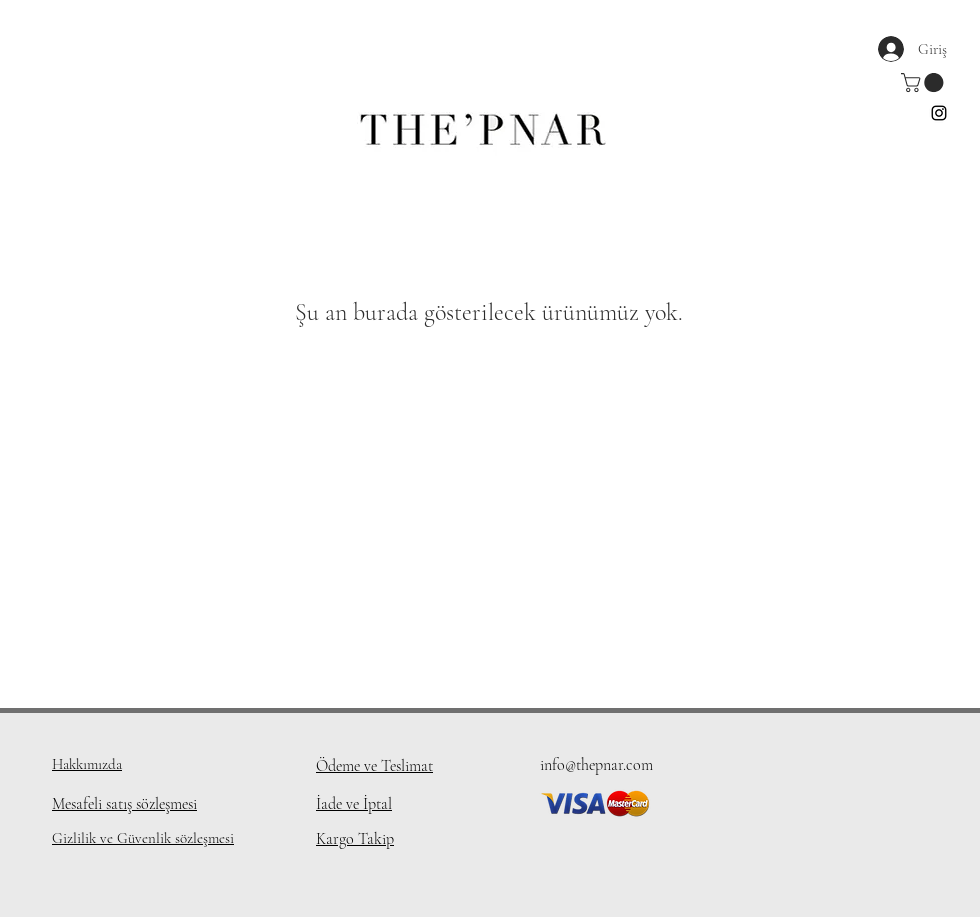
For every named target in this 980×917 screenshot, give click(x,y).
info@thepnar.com (596, 765)
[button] (924, 82)
